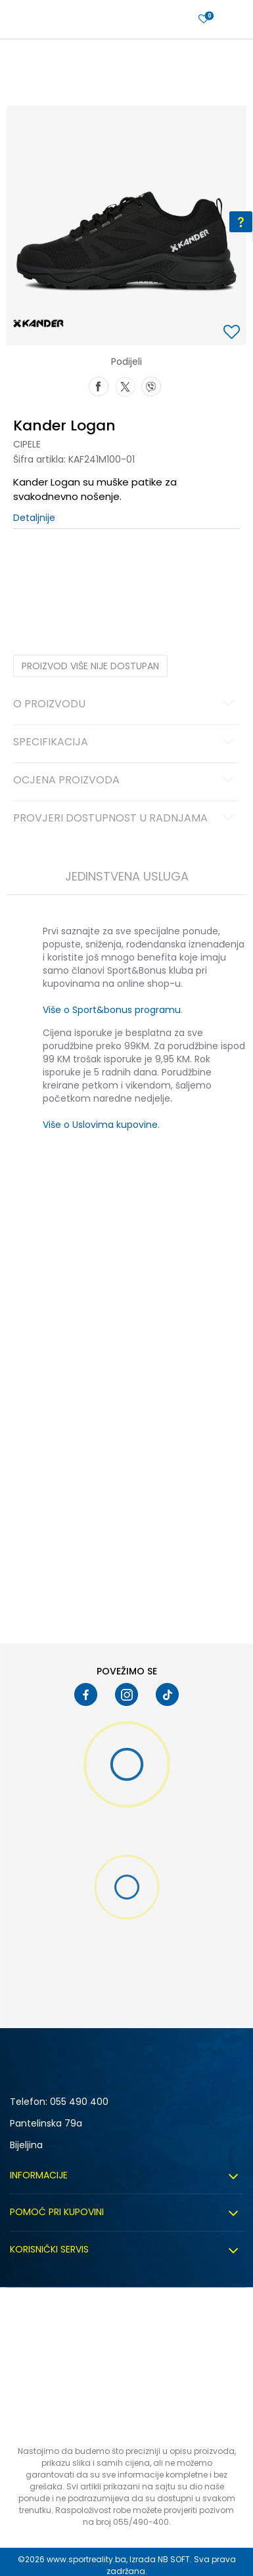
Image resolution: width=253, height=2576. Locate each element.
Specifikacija (125, 742)
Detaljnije (34, 517)
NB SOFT (174, 2559)
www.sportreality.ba (86, 2559)
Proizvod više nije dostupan (90, 666)
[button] (233, 333)
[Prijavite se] (203, 19)
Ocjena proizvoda (125, 780)
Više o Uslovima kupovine (100, 1124)
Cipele (27, 444)
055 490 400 (79, 2101)
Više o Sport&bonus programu (112, 1009)
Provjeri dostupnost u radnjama (125, 818)
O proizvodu (125, 704)
